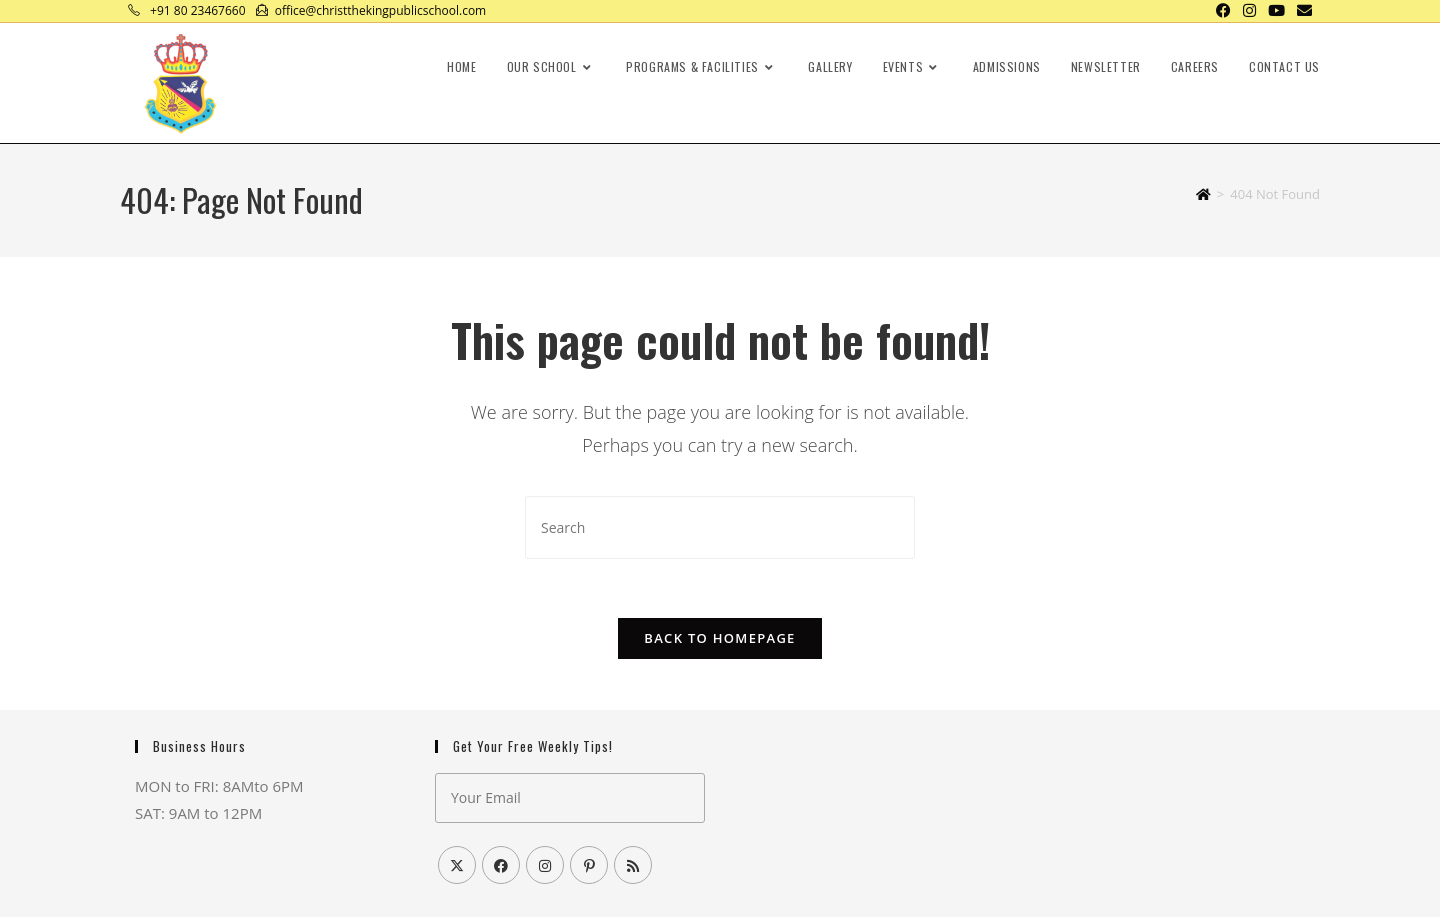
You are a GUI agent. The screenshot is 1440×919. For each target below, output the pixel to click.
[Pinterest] (589, 867)
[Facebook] (501, 867)
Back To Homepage (719, 640)
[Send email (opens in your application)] (1301, 11)
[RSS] (633, 867)
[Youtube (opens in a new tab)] (1276, 11)
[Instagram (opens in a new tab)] (1249, 11)
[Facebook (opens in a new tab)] (1223, 11)
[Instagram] (545, 867)
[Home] (1203, 194)
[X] (457, 867)
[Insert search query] (720, 527)
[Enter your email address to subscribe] (570, 800)
